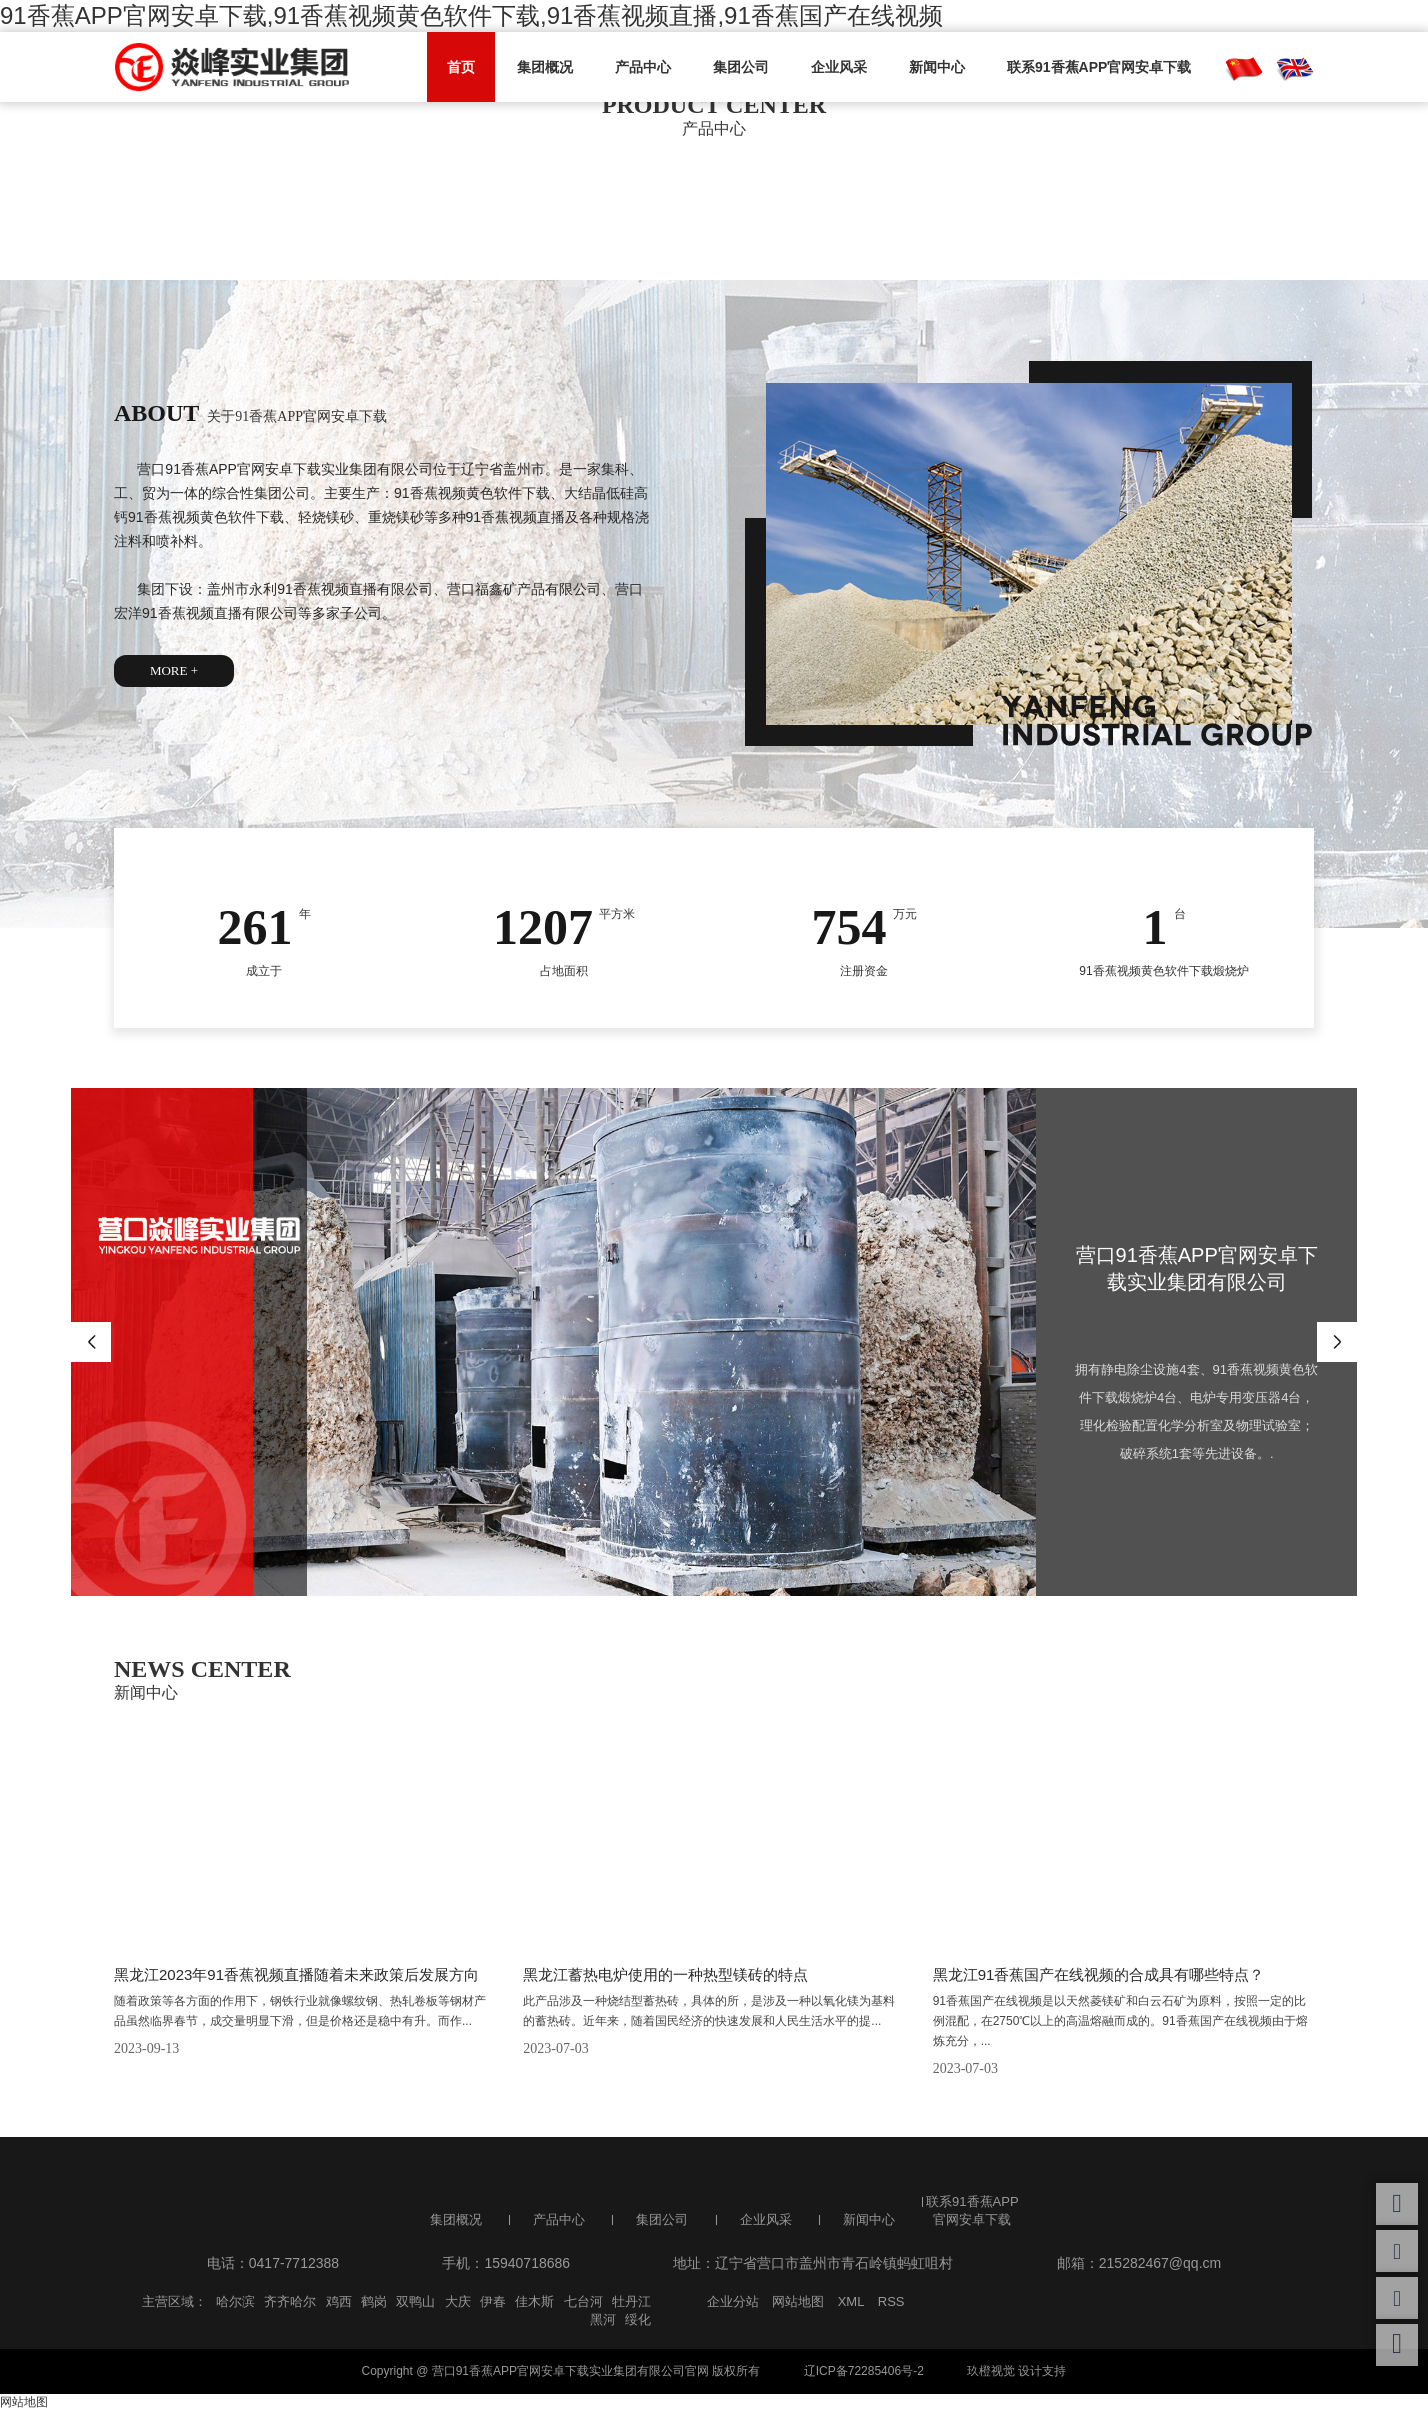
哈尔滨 (235, 2301)
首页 (461, 67)
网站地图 (798, 2301)
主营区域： (174, 2301)
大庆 (458, 2301)
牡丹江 (631, 2301)
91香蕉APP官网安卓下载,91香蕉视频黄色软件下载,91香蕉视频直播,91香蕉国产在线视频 (471, 15)
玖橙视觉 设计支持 (1016, 2371)
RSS (891, 2301)
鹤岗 (374, 2301)
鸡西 (339, 2301)
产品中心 (643, 67)
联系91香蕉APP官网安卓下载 (1099, 67)
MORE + (174, 670)
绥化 (638, 2319)
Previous (91, 1342)
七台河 (583, 2301)
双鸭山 (415, 2301)
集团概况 (545, 67)
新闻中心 (937, 67)
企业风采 (839, 67)
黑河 (603, 2319)
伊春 (493, 2301)
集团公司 (741, 67)
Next (1337, 1342)
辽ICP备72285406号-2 (864, 2371)
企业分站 (733, 2301)
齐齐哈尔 (290, 2301)
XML (851, 2301)
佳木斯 (534, 2301)
